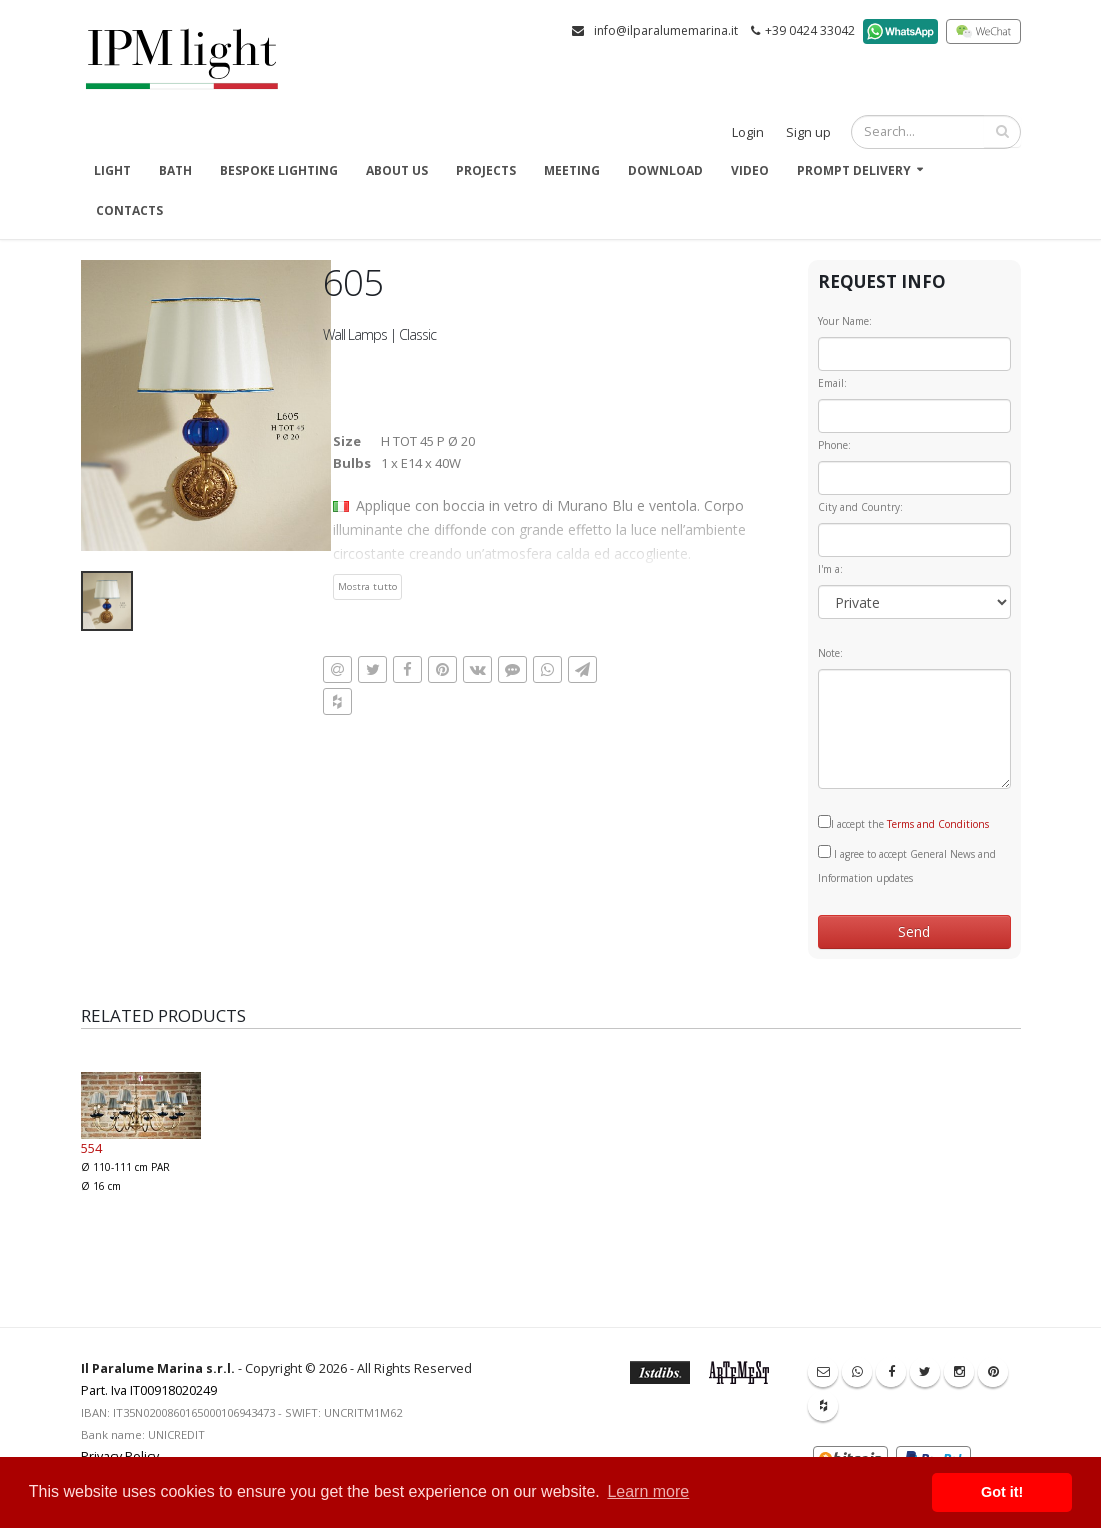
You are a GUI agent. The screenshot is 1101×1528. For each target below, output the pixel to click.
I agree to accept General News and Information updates (907, 865)
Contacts (129, 210)
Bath (175, 170)
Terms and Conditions (938, 824)
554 (91, 1148)
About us (397, 170)
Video (750, 170)
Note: (830, 653)
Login (748, 132)
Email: (832, 383)
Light (112, 170)
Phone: (834, 445)
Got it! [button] (1002, 1492)
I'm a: (830, 569)
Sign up (808, 132)
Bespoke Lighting (279, 170)
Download (665, 170)
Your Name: (845, 321)
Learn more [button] (648, 1491)
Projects (486, 170)
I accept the (903, 823)
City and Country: (860, 507)
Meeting (572, 170)
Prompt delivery (854, 170)
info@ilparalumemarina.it (666, 30)
